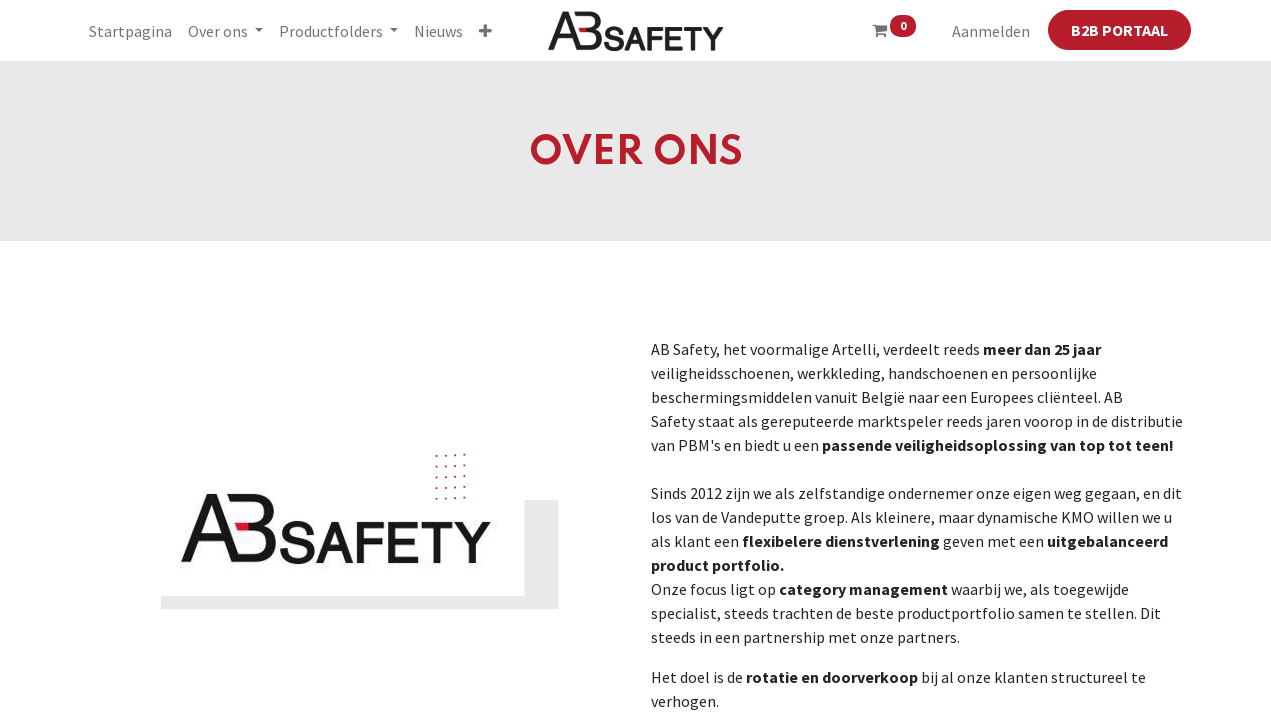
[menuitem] (130, 31)
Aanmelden (991, 31)
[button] (485, 31)
